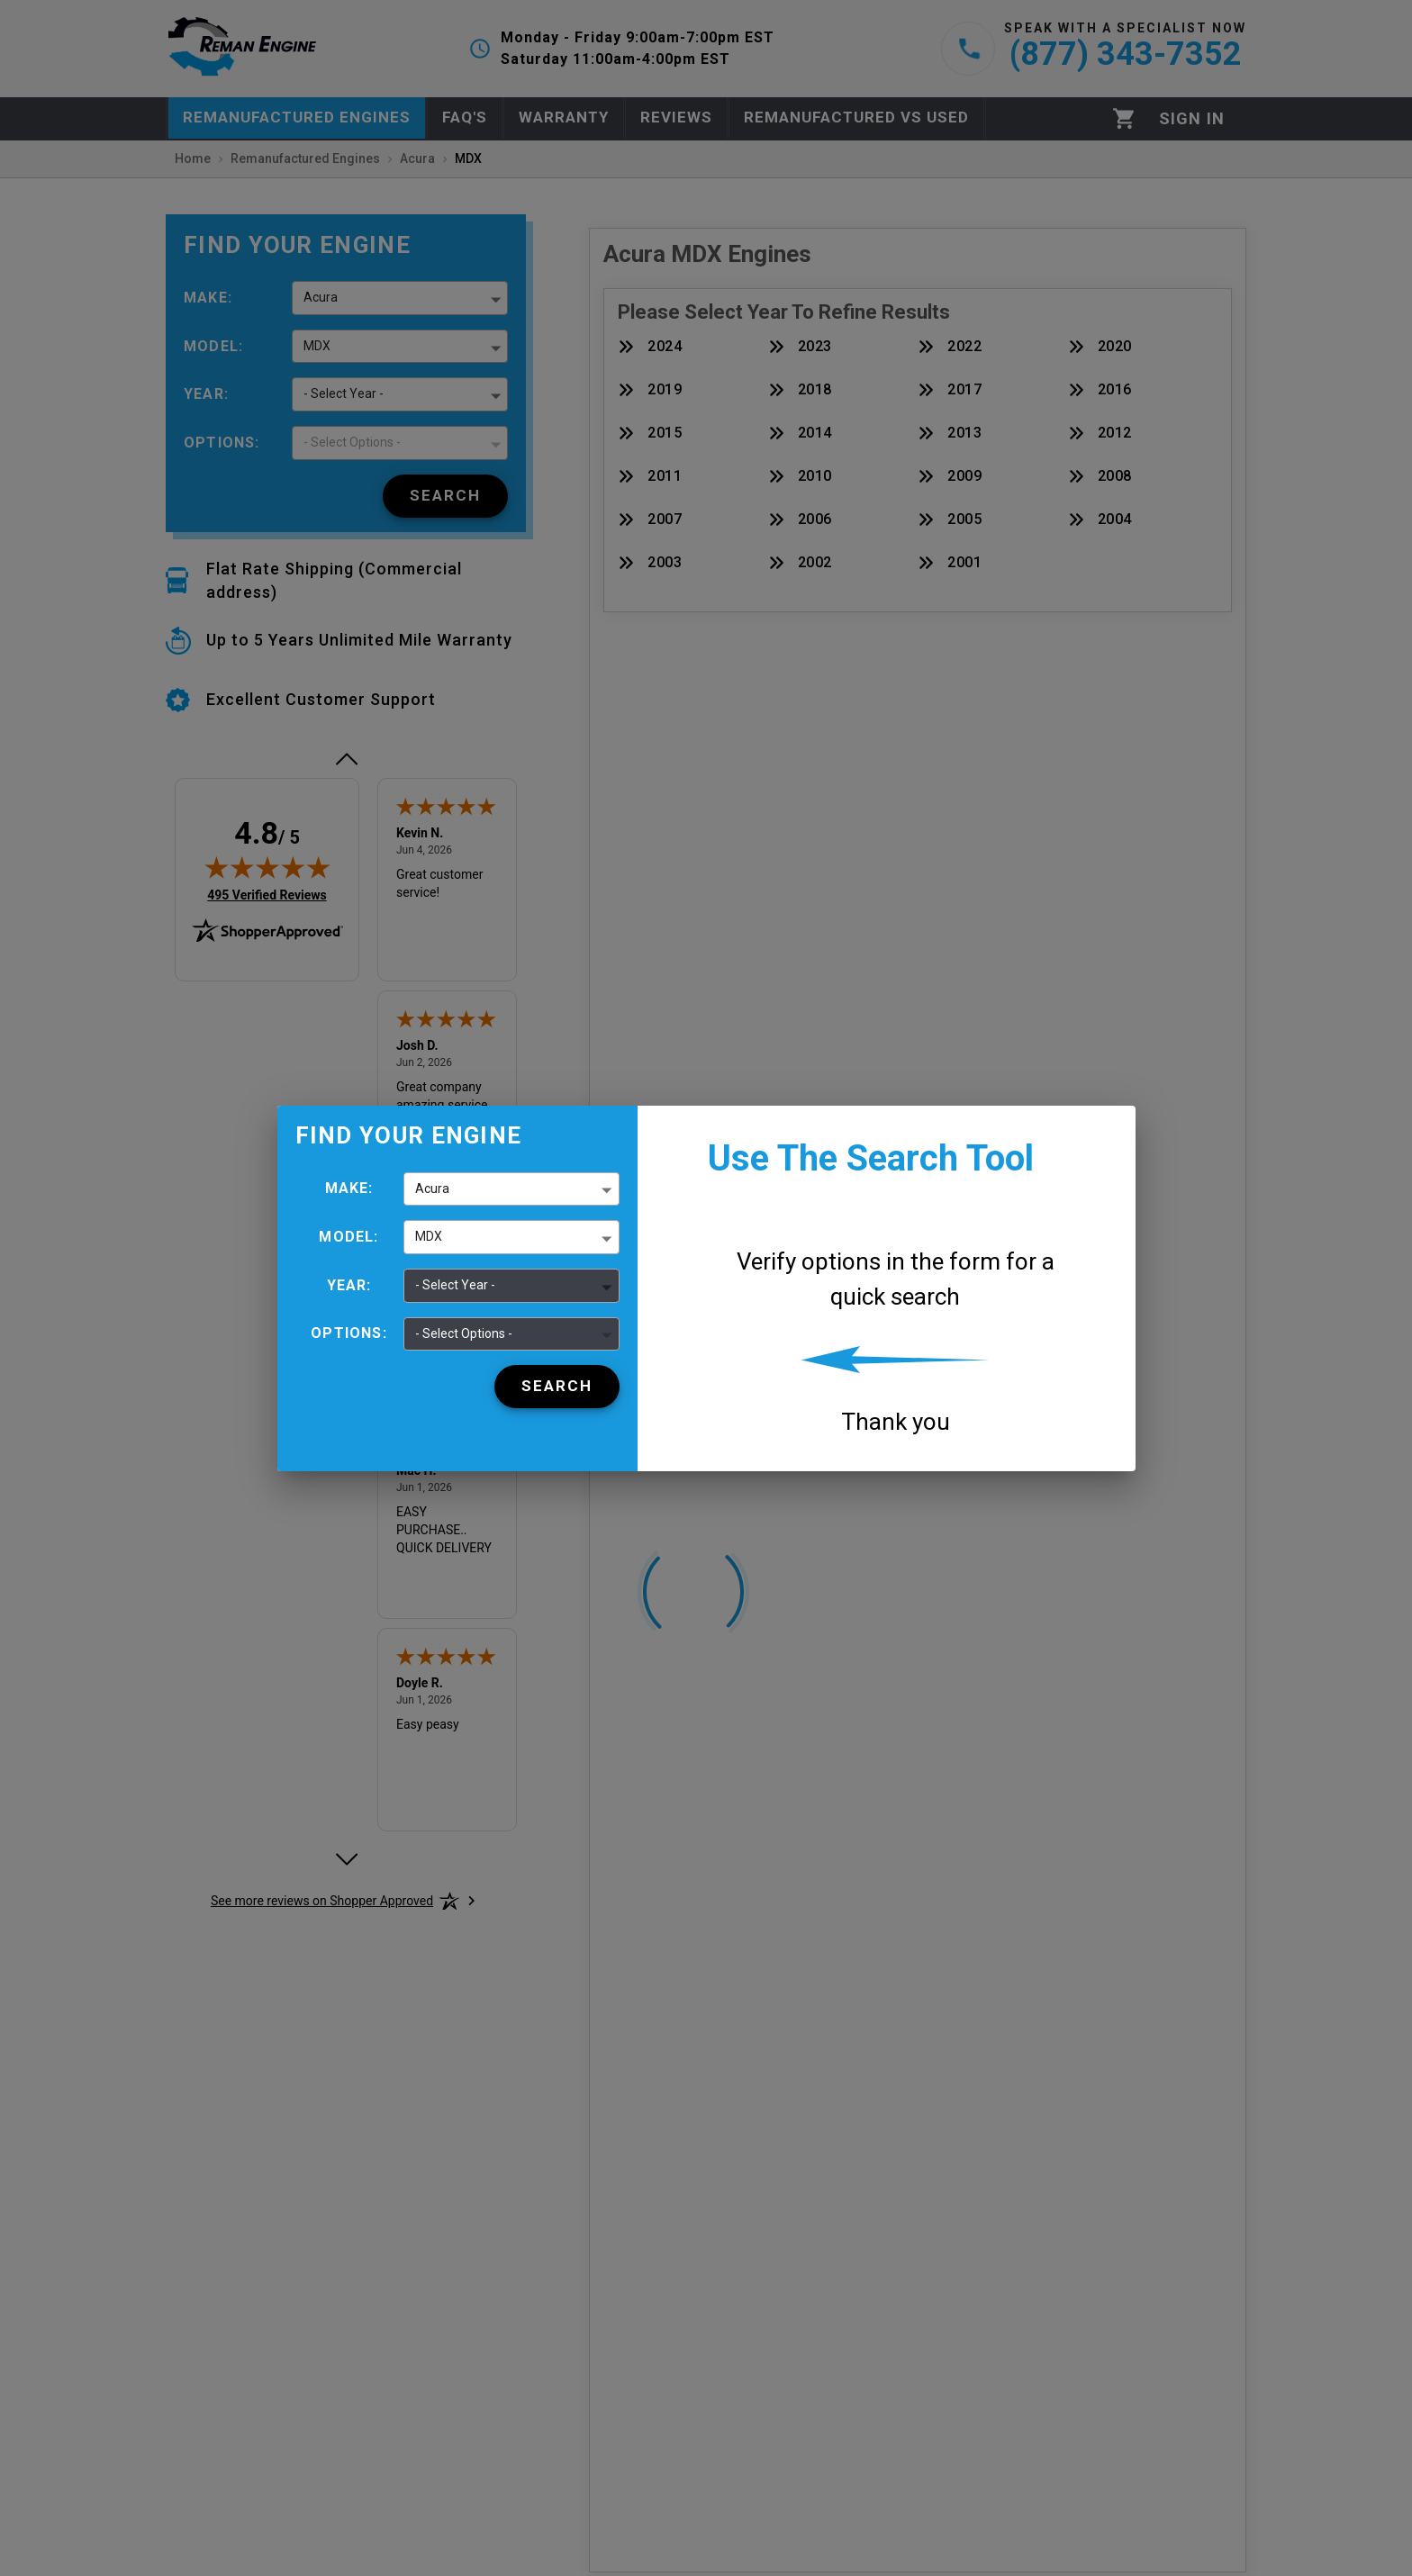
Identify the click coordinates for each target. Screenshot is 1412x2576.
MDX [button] (428, 1236)
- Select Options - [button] (463, 1333)
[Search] (557, 1386)
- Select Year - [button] (455, 1285)
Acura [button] (432, 1188)
